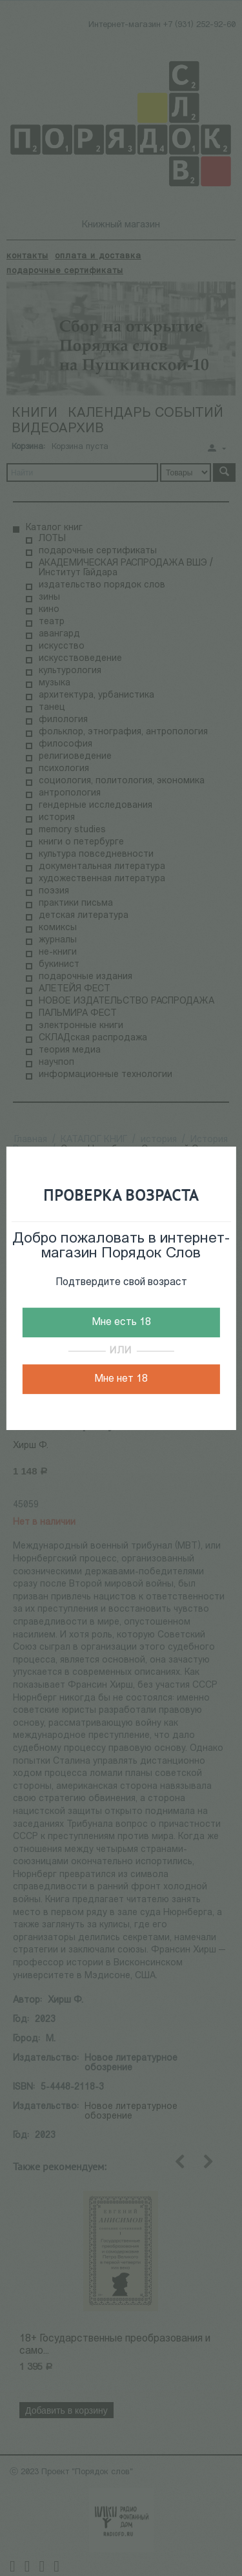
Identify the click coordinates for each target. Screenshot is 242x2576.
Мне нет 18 (121, 1379)
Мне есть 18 (121, 1322)
